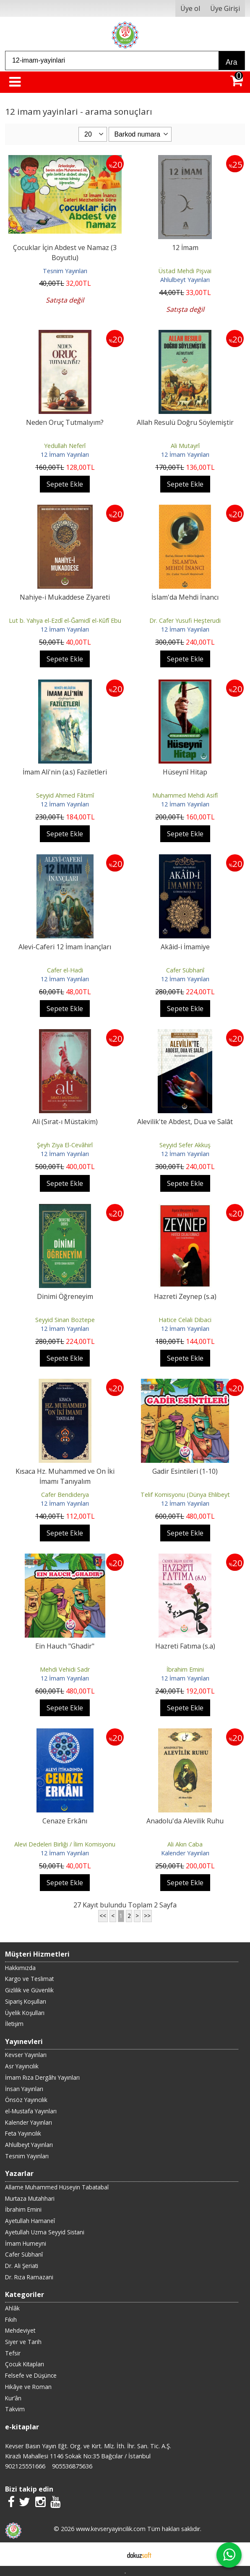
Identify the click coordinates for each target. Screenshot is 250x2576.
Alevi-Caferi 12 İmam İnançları (64, 946)
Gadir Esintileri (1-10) (185, 1471)
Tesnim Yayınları (65, 271)
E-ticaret (112, 2554)
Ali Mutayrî (185, 446)
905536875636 (72, 2466)
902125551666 (25, 2466)
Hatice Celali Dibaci (185, 1320)
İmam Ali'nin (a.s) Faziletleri (65, 772)
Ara (231, 62)
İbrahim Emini (185, 1669)
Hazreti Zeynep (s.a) (185, 1296)
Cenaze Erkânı (64, 1820)
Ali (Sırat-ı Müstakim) (65, 1121)
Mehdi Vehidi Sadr (65, 1669)
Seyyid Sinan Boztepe (65, 1320)
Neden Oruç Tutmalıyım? (65, 422)
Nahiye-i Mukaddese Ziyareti (65, 597)
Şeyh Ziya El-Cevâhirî (65, 1145)
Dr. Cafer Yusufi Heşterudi (185, 620)
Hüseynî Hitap (185, 772)
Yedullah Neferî (65, 446)
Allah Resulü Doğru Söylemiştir (185, 422)
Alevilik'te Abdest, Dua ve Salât (185, 1121)
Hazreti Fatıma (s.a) (185, 1646)
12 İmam (185, 247)
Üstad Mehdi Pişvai (185, 271)
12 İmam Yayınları (65, 454)
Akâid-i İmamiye (185, 946)
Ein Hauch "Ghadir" (64, 1646)
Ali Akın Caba (185, 1844)
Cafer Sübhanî (185, 970)
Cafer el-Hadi (65, 970)
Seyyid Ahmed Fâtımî (65, 795)
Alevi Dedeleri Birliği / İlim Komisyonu (64, 1844)
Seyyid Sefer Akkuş (185, 1145)
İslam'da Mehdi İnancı (185, 597)
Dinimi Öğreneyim (65, 1296)
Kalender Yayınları (185, 1853)
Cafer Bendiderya (65, 1495)
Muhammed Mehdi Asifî (185, 795)
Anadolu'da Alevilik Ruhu (185, 1820)
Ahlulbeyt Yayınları (185, 280)
